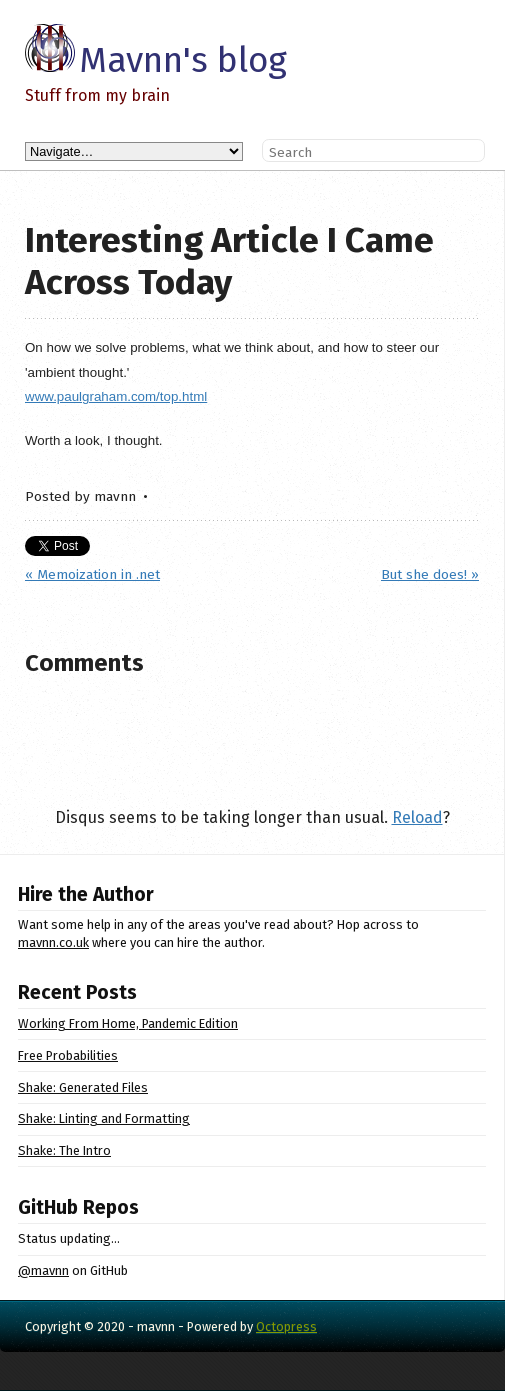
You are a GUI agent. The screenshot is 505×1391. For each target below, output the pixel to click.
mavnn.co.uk (53, 942)
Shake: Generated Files (83, 1087)
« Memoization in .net (92, 574)
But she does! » (430, 574)
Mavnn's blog (183, 60)
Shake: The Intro (64, 1150)
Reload (417, 817)
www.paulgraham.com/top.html (116, 396)
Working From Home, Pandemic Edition (128, 1023)
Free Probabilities (68, 1055)
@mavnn (43, 1270)
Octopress (286, 1326)
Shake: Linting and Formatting (104, 1118)
